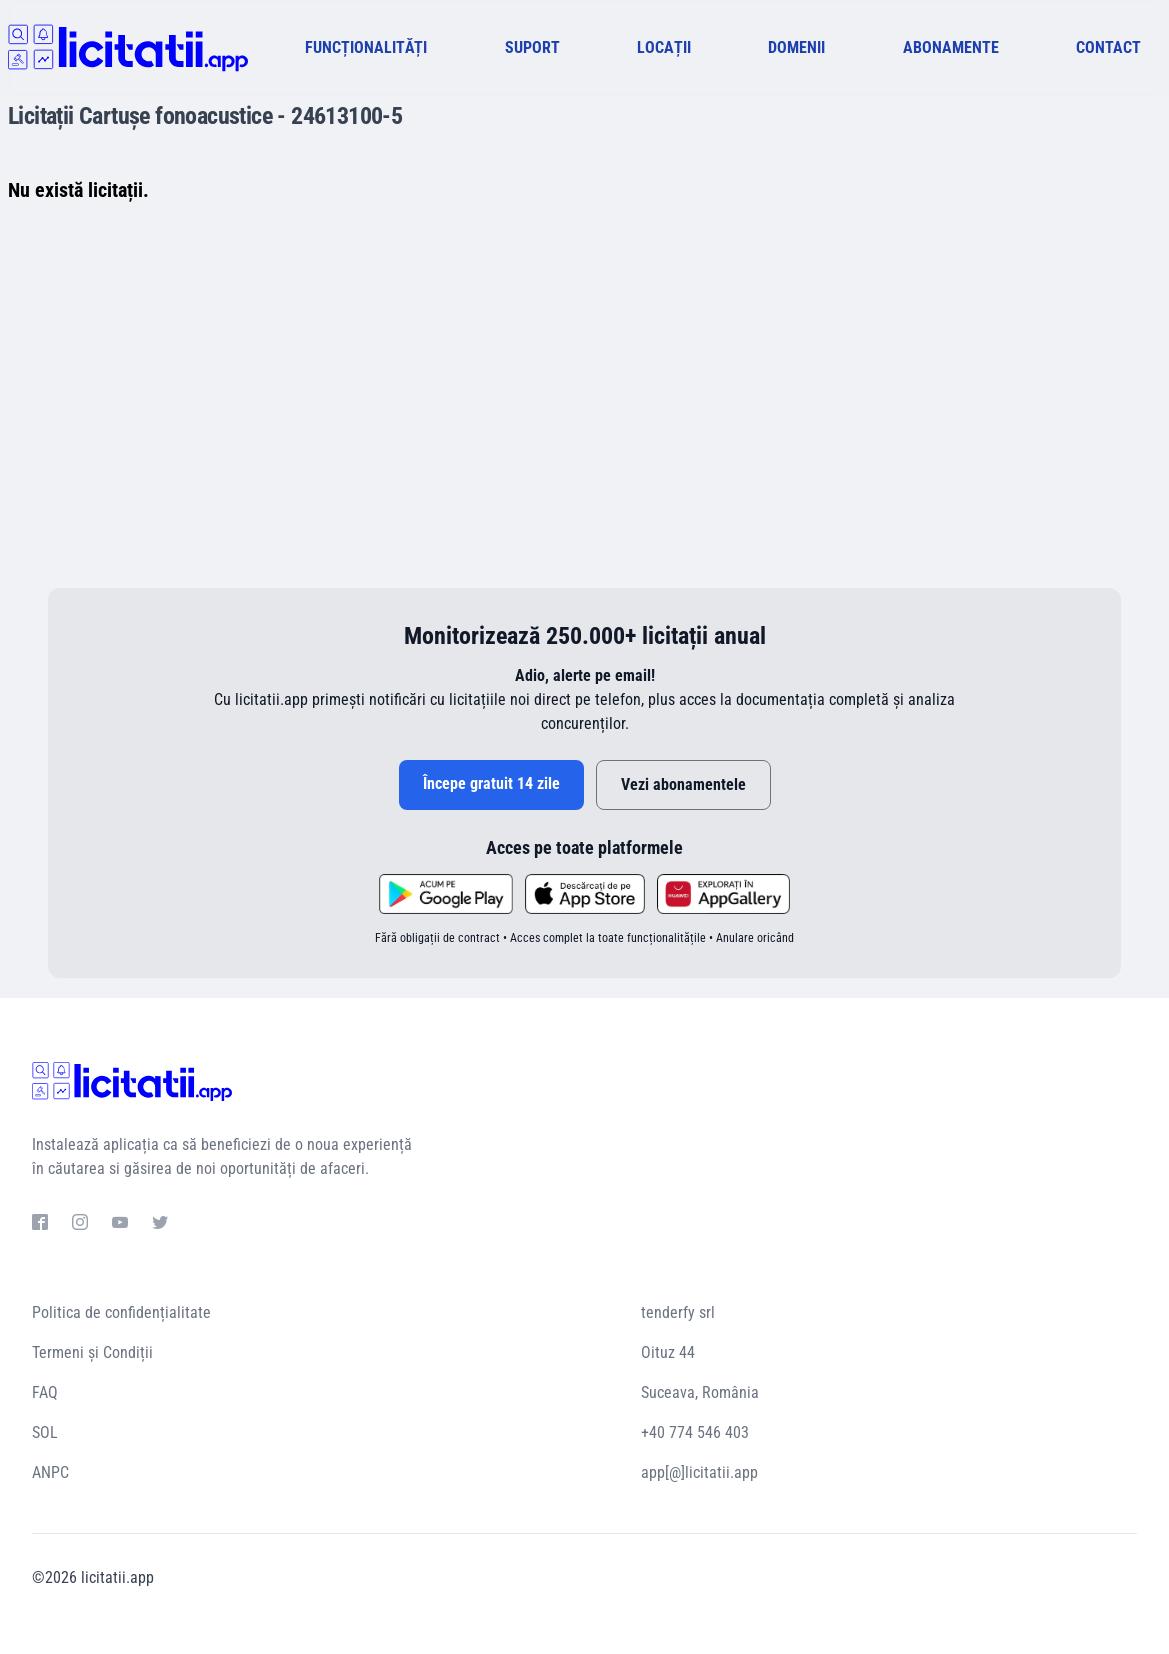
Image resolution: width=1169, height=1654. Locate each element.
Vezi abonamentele (683, 784)
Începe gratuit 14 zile (491, 783)
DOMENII (796, 47)
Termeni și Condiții (92, 1352)
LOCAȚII (664, 47)
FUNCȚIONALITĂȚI (366, 47)
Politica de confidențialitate (121, 1312)
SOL (45, 1432)
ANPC (50, 1472)
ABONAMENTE (951, 47)
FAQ (45, 1392)
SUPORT (532, 47)
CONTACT (1108, 47)
